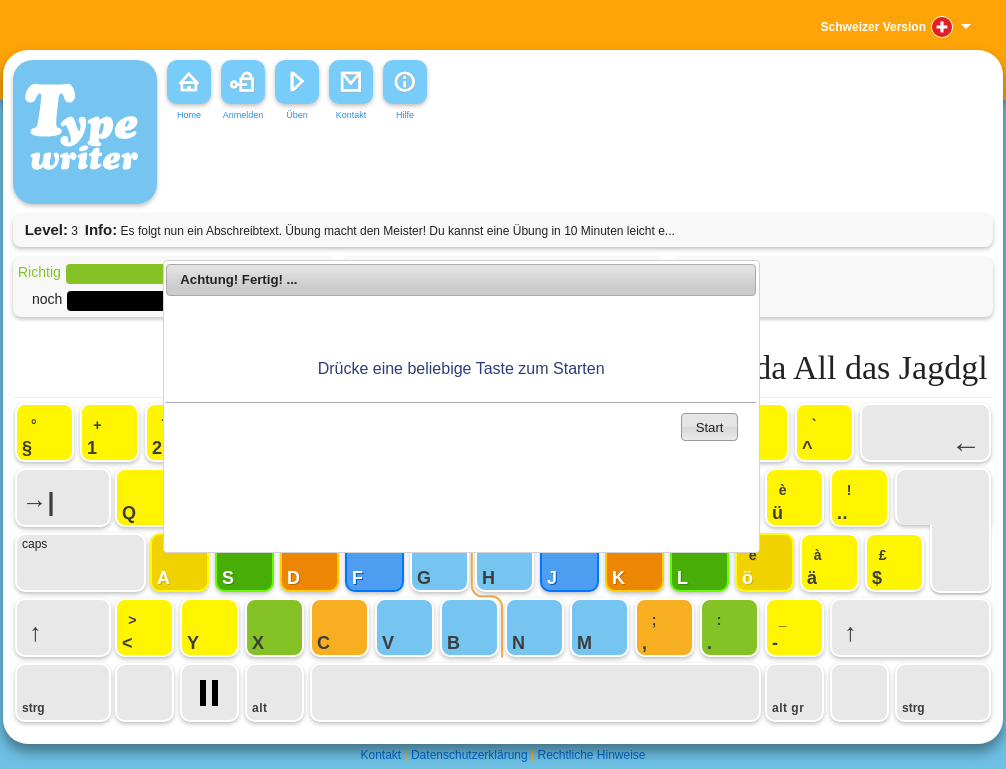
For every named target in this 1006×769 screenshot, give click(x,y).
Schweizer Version (873, 27)
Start (710, 427)
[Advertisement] (467, 169)
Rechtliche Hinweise (591, 755)
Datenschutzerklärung (469, 755)
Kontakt (380, 755)
